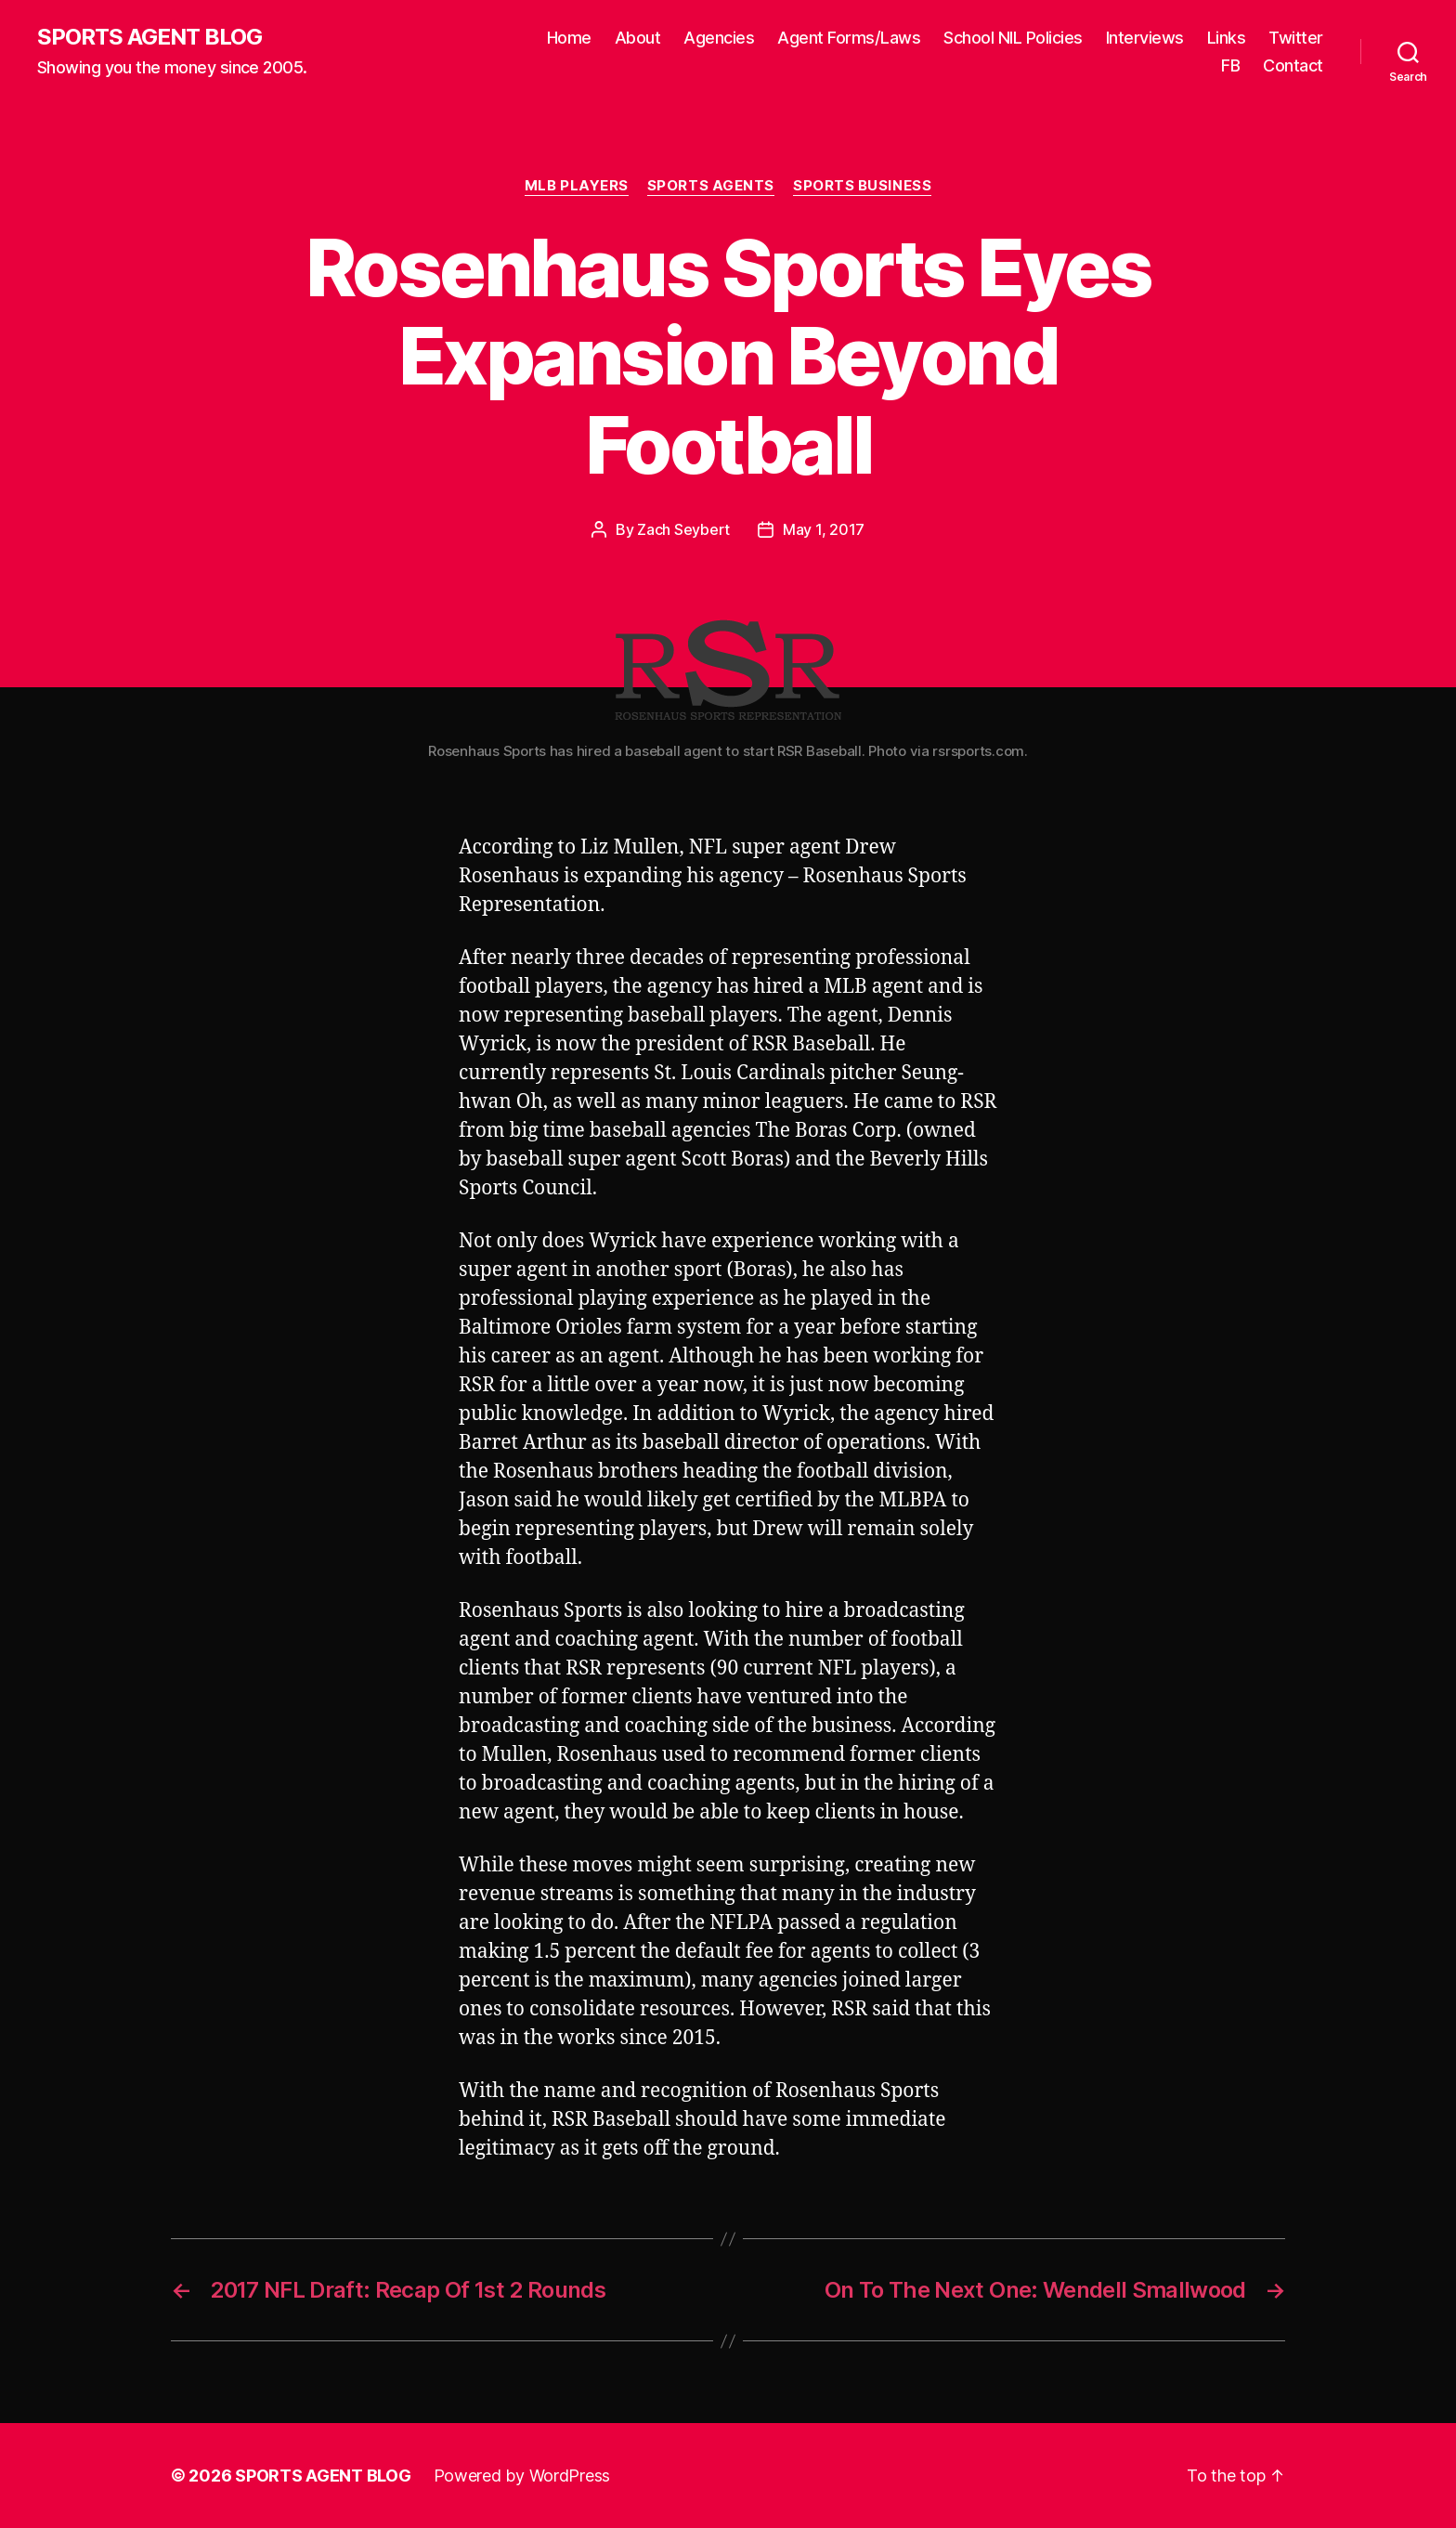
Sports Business (862, 185)
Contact (1293, 65)
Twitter (1295, 37)
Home (569, 37)
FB (1230, 65)
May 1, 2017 (823, 529)
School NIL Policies (1013, 37)
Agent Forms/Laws (848, 37)
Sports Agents (710, 185)
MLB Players (577, 185)
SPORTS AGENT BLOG (149, 37)
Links (1226, 37)
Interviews (1145, 37)
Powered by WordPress (522, 2475)
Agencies (718, 37)
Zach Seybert (683, 529)
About (638, 37)
